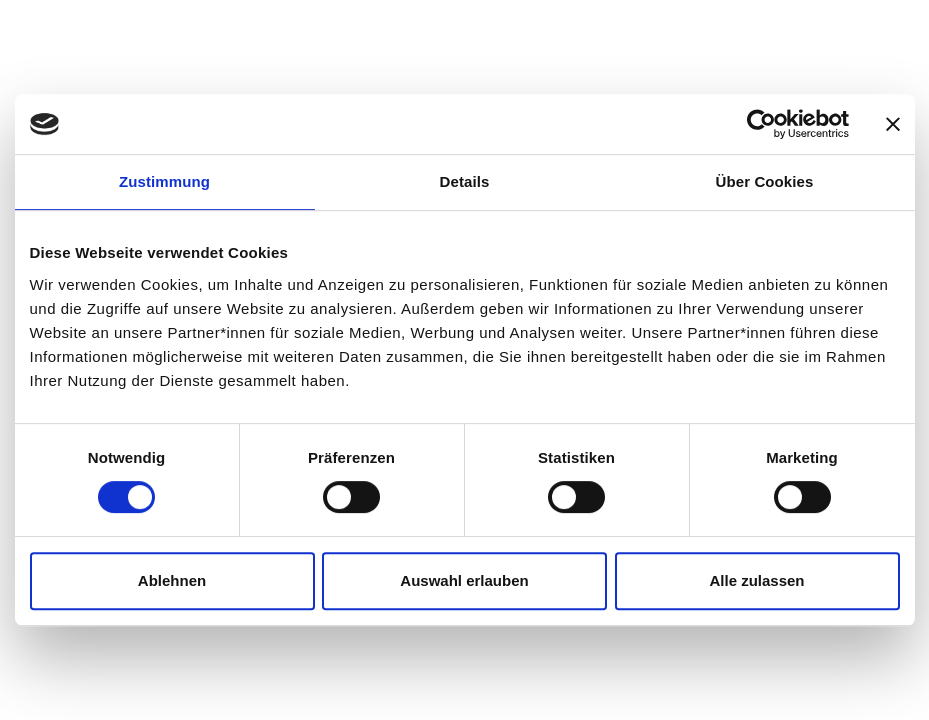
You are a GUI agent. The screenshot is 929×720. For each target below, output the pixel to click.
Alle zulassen (756, 580)
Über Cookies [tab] (765, 181)
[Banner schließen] (893, 124)
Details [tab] (465, 181)
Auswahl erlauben (464, 580)
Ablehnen (172, 580)
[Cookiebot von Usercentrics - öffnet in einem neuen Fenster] (761, 124)
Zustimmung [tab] (164, 181)
